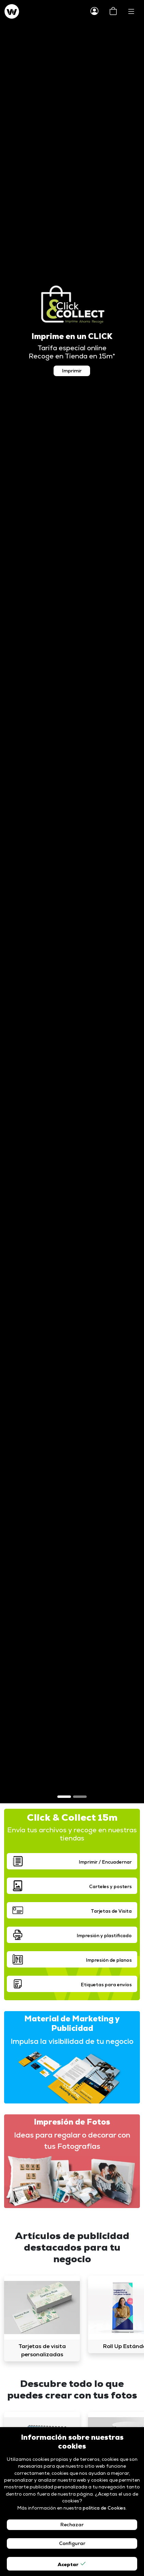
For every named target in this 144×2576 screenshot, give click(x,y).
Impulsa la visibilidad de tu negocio (72, 2041)
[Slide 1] (64, 1796)
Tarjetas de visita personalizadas (42, 2350)
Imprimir (72, 371)
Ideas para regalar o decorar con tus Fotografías (72, 2140)
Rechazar (72, 2524)
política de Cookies (104, 2508)
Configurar (72, 2543)
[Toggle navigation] (131, 11)
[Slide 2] (80, 1796)
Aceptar (72, 2563)
